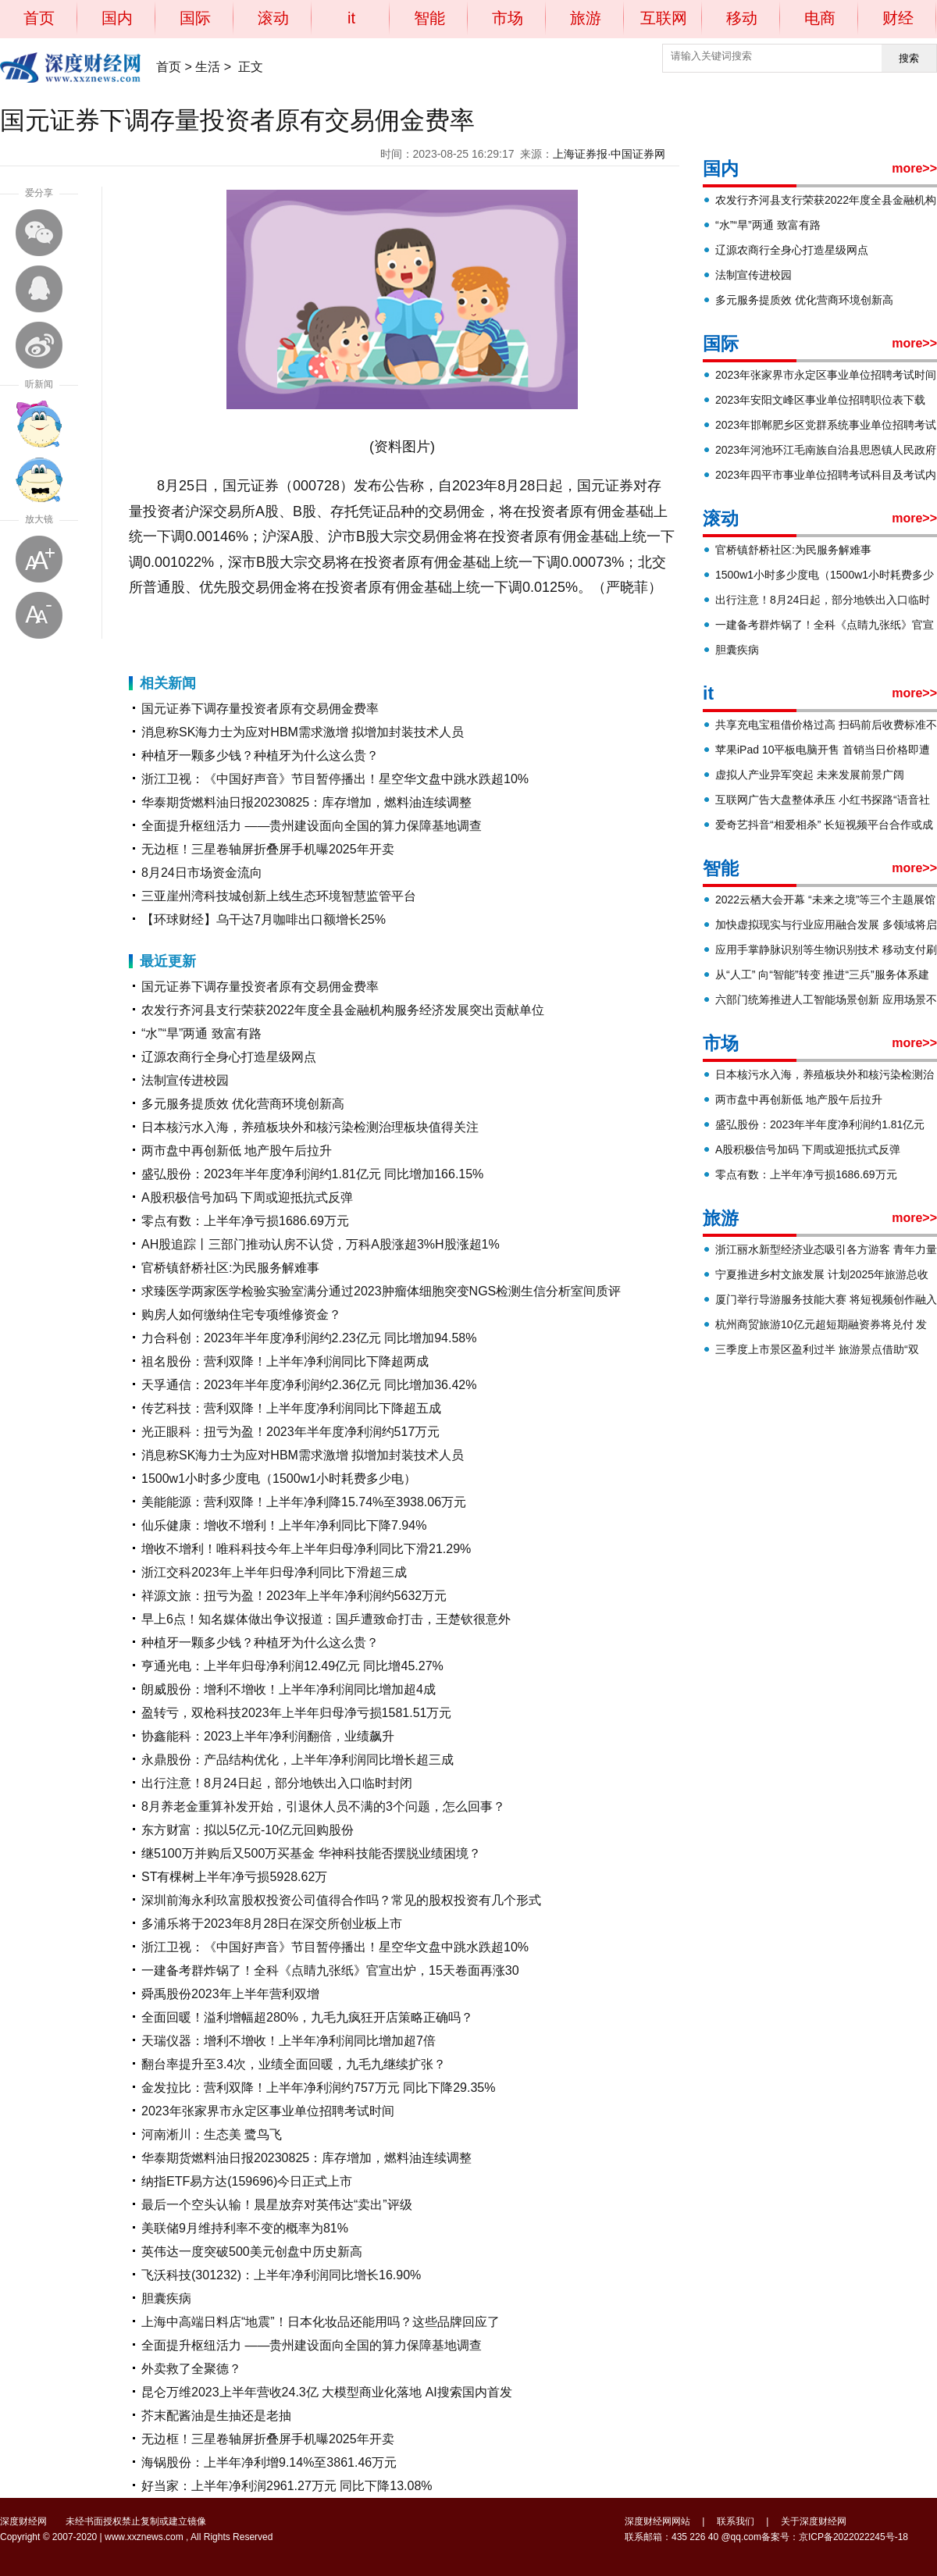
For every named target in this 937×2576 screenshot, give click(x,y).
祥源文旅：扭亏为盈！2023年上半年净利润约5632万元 (294, 1595)
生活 (207, 66)
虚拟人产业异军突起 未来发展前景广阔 (809, 774)
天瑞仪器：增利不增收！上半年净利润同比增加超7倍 (288, 2040)
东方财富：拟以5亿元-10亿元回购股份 (247, 1830)
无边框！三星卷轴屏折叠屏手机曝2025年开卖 (267, 849)
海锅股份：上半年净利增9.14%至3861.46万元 (269, 2462)
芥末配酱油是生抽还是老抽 (216, 2415)
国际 (195, 18)
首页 (39, 18)
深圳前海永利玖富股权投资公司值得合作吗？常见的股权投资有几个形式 (341, 1900)
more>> (914, 168)
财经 (898, 18)
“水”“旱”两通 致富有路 (201, 1033)
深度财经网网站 (657, 2521)
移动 (741, 18)
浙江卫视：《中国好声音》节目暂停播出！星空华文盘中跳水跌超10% (335, 779)
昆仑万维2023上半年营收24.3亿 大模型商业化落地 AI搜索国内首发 (326, 2392)
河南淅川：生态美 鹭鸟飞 (211, 2134)
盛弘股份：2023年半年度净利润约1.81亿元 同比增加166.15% (312, 1174)
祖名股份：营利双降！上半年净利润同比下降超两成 (285, 1361)
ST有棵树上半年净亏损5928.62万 (234, 1876)
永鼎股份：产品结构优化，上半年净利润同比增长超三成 (297, 1759)
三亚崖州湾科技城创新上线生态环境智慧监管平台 (278, 896)
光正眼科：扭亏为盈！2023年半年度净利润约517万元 (290, 1431)
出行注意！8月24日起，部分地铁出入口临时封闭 (276, 1783)
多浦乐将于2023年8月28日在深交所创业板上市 (271, 1923)
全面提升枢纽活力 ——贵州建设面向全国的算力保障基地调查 (311, 825)
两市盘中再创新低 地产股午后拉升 (236, 1150)
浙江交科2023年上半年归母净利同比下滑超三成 (274, 1572)
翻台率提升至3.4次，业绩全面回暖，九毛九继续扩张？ (293, 2064)
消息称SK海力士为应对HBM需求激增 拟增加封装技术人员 (302, 732)
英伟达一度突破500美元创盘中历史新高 (251, 2251)
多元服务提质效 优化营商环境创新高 (242, 1103)
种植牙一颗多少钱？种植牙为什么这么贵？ (260, 755)
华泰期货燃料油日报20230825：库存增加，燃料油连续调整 (306, 802)
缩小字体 (39, 615)
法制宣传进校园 (185, 1080)
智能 (429, 18)
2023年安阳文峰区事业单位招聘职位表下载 (820, 400)
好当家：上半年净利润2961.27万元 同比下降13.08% (287, 2485)
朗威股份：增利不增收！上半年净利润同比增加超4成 (288, 1689)
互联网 (663, 18)
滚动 (273, 18)
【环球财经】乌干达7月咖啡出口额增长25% (263, 919)
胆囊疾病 (166, 2298)
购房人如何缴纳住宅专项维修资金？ (241, 1314)
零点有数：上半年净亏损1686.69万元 (245, 1220)
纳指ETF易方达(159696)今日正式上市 (246, 2181)
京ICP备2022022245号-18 (853, 2536)
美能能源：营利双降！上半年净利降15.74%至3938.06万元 (303, 1502)
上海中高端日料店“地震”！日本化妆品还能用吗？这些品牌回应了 (320, 2321)
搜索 (909, 58)
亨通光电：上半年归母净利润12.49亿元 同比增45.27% (292, 1666)
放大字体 (39, 559)
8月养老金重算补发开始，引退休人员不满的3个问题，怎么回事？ (323, 1806)
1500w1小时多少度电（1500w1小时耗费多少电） (278, 1478)
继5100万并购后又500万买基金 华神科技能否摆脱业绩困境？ (311, 1853)
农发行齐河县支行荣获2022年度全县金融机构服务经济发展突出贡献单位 (342, 1010)
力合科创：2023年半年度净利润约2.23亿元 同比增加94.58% (308, 1338)
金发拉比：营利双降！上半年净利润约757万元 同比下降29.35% (318, 2087)
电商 (819, 18)
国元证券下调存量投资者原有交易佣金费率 (260, 708)
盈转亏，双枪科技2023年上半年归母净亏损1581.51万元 (296, 1712)
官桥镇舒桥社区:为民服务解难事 (230, 1267)
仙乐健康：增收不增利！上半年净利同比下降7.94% (283, 1525)
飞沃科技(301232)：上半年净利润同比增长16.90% (281, 2275)
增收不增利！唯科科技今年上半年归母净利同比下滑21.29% (306, 1548)
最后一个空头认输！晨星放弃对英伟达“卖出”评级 (276, 2204)
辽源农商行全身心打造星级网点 (228, 1057)
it (351, 18)
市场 (507, 18)
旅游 (585, 18)
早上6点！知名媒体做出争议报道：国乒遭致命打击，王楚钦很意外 (326, 1619)
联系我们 (735, 2521)
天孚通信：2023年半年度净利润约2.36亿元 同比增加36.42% (308, 1384)
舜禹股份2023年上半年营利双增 (230, 1994)
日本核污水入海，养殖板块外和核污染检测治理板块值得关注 (310, 1127)
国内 (117, 18)
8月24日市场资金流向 (201, 872)
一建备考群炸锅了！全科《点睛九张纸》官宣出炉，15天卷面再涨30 (330, 1970)
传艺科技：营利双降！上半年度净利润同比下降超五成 (291, 1408)
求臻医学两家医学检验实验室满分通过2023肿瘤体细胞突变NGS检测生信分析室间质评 (381, 1291)
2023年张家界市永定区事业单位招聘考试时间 (267, 2111)
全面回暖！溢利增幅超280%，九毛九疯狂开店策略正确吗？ (307, 2017)
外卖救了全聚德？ (191, 2368)
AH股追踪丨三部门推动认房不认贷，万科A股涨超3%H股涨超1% (320, 1244)
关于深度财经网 (813, 2521)
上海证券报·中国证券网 (609, 154)
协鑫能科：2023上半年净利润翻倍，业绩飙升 (267, 1736)
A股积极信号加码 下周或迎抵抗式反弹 (247, 1197)
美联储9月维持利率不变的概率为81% (244, 2228)
